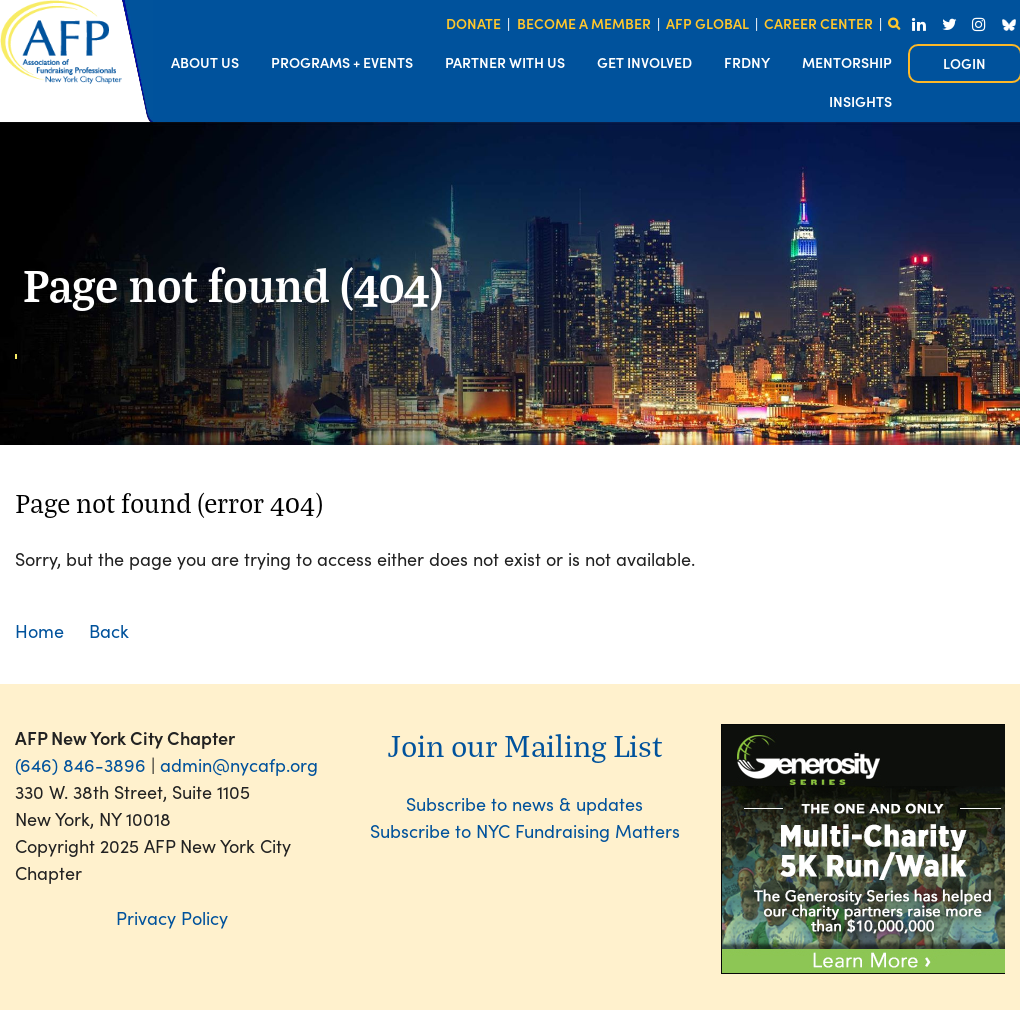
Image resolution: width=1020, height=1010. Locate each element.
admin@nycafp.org (239, 764)
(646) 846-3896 (80, 764)
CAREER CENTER (818, 23)
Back (109, 630)
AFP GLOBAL (707, 23)
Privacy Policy (172, 917)
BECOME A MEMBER (584, 23)
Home (39, 630)
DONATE (473, 23)
